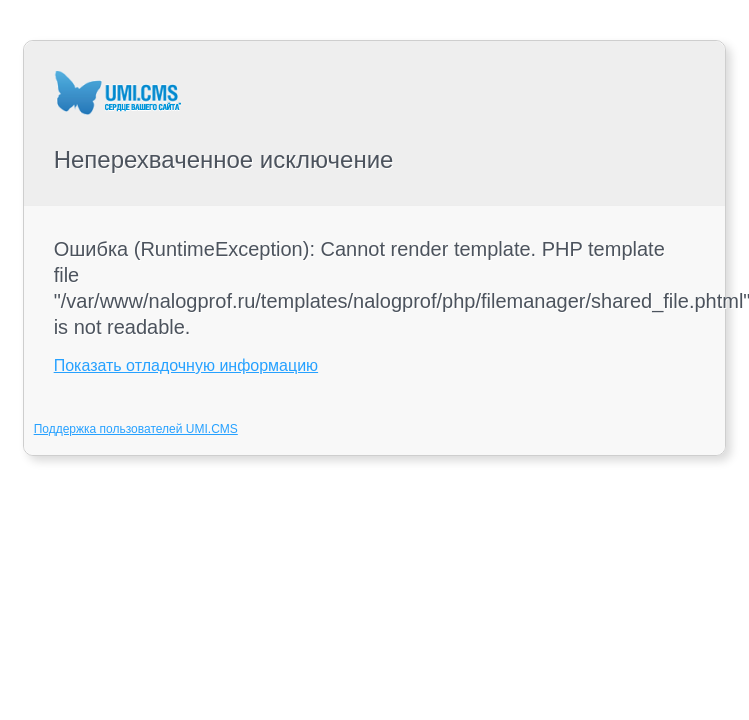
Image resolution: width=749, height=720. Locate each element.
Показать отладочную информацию (186, 365)
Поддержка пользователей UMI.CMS (136, 429)
